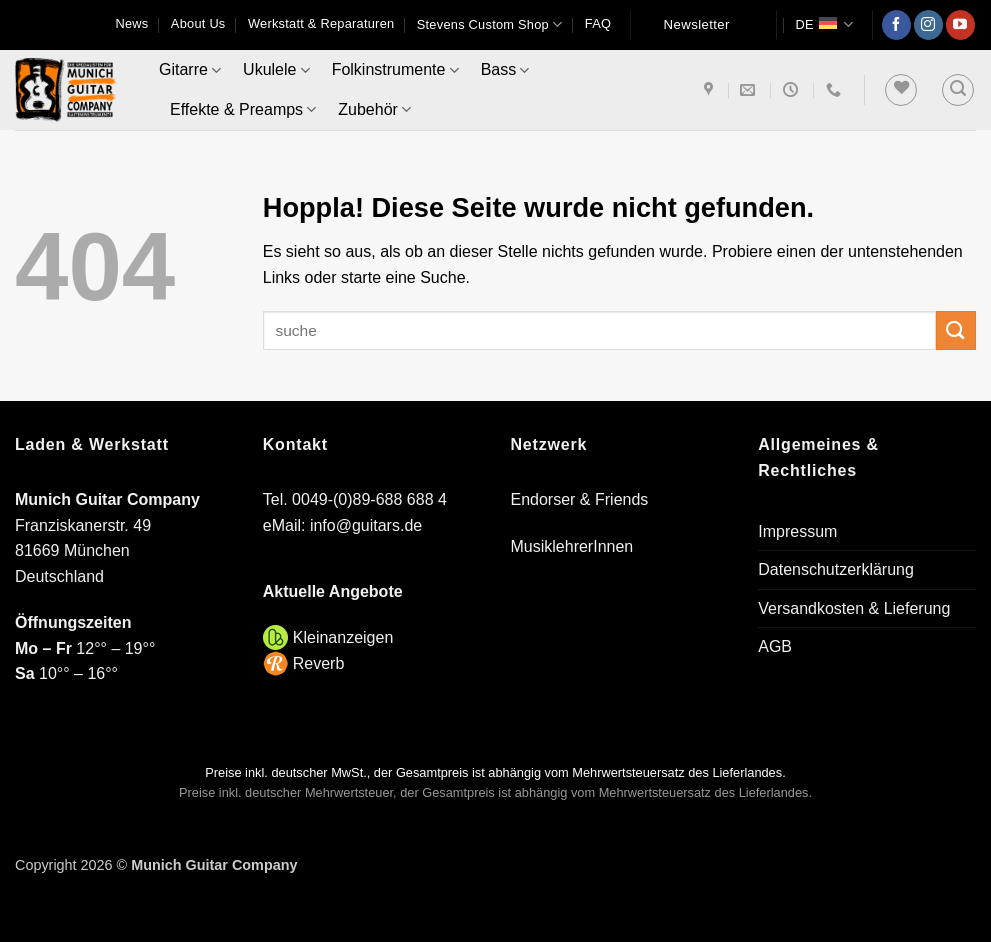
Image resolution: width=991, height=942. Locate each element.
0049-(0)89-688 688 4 (369, 499)
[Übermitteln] (956, 330)
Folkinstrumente (395, 70)
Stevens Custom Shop (490, 24)
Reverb (319, 663)
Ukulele (276, 70)
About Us (198, 23)
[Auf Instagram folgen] (928, 25)
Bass (505, 70)
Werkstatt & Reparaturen (321, 23)
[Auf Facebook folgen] (896, 25)
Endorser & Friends (580, 499)
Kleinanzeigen (343, 637)
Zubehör (374, 109)
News (131, 23)
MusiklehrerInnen (572, 546)
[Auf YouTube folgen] (960, 25)
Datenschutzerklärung (836, 569)
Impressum (797, 531)
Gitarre (190, 70)
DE (824, 24)
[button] (958, 90)
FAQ (598, 23)
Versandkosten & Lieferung (854, 608)
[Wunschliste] (901, 90)
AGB (775, 646)
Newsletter (697, 24)
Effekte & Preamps (243, 109)
